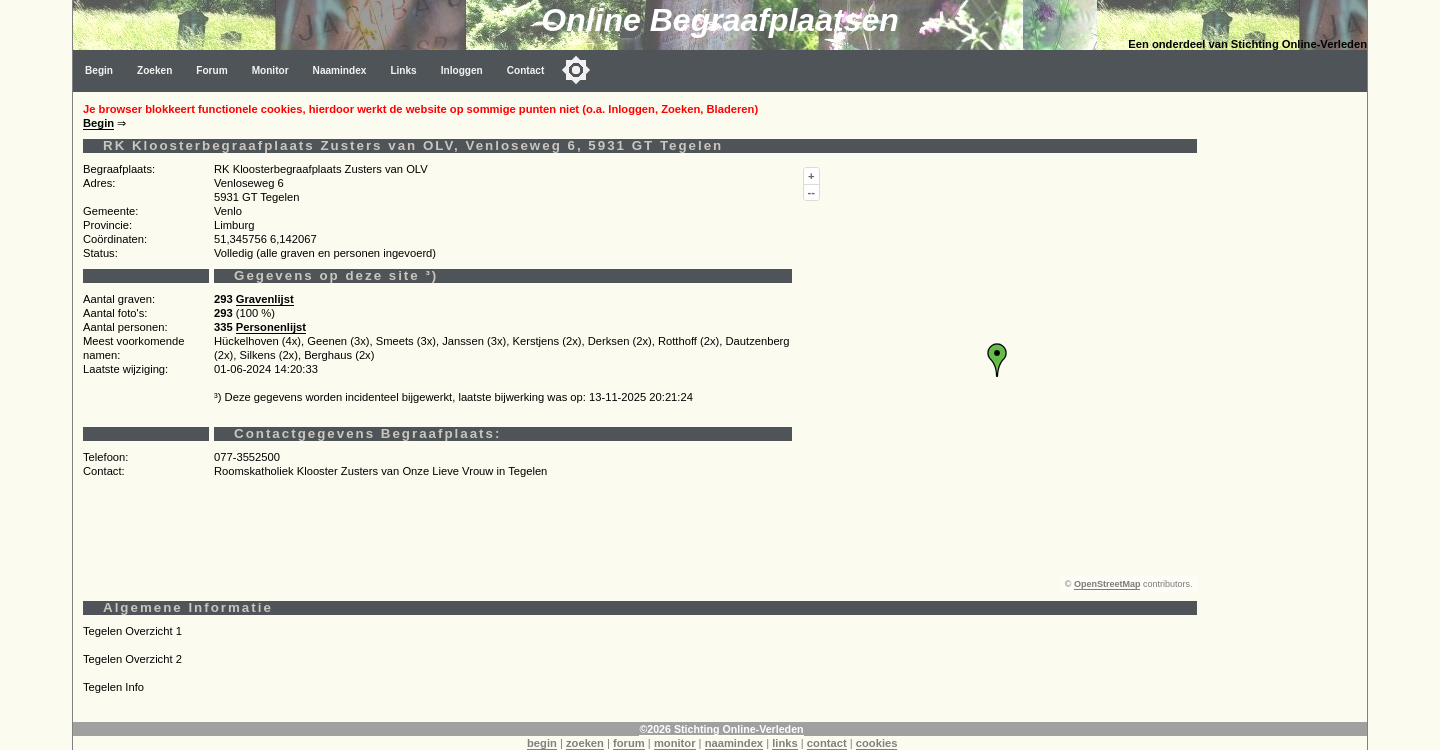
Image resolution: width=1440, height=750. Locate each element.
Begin (99, 70)
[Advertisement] (1287, 392)
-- (811, 192)
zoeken (585, 743)
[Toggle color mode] (576, 70)
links (785, 743)
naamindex (734, 743)
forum (629, 743)
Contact (526, 70)
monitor (675, 743)
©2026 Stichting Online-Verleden (721, 729)
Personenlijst (271, 327)
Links (403, 70)
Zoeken (154, 70)
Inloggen (462, 70)
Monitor (270, 70)
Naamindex (340, 70)
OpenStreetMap (1107, 584)
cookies (877, 743)
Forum (211, 70)
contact (827, 743)
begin (542, 743)
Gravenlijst (265, 299)
